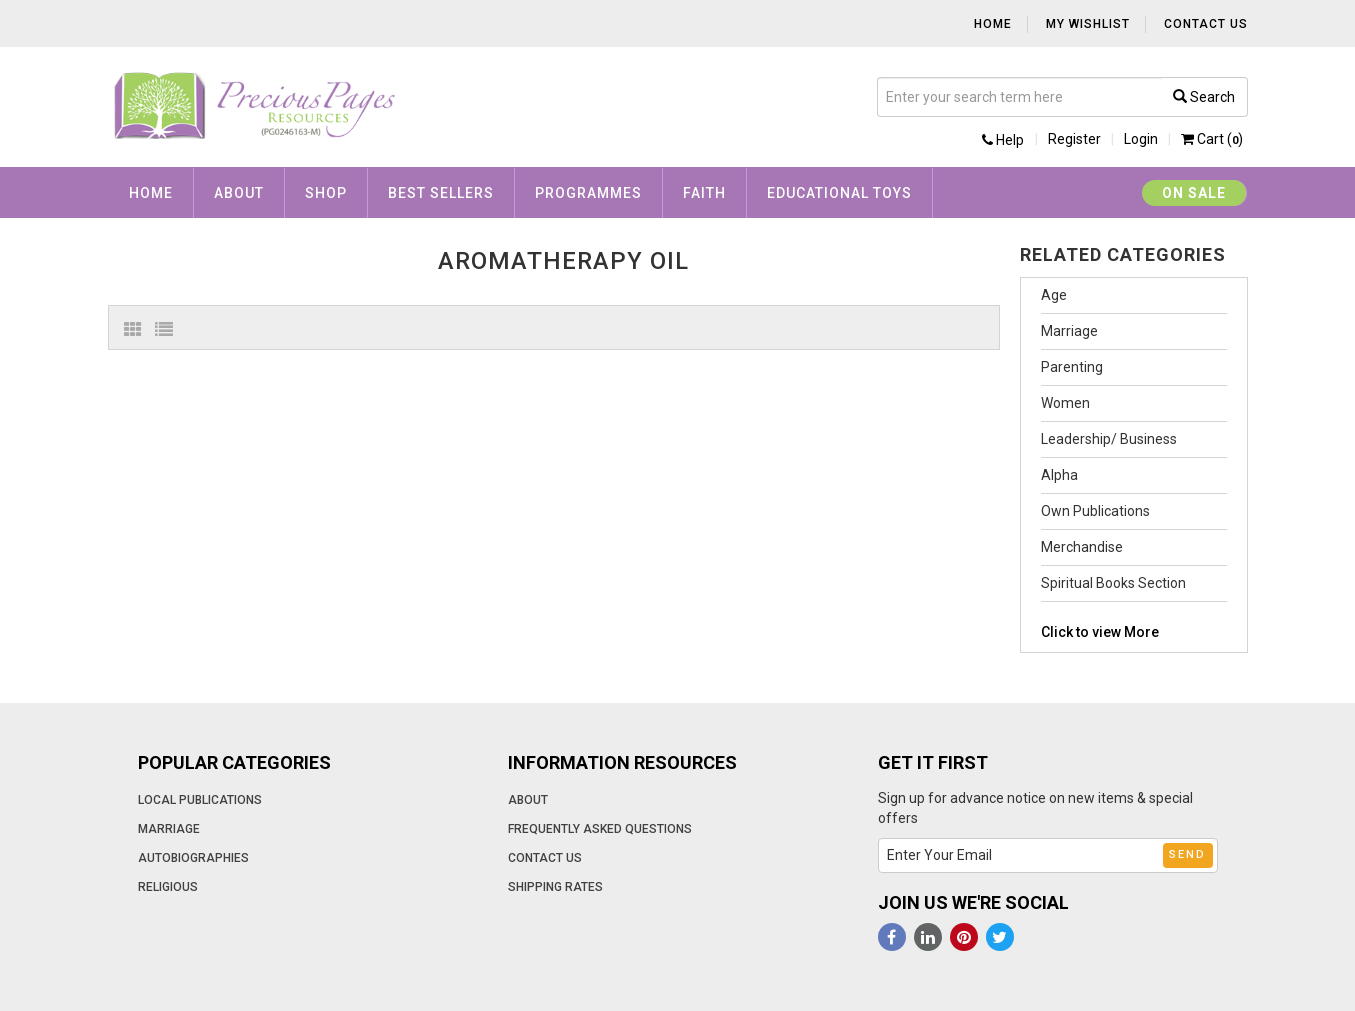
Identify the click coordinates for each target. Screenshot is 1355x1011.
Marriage (1069, 331)
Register (1074, 139)
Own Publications (1095, 511)
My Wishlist (1088, 24)
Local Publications (200, 800)
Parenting (1072, 367)
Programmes (588, 193)
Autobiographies (193, 858)
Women (1065, 403)
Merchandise (1082, 547)
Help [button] (1003, 140)
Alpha (1059, 475)
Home (993, 24)
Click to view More (1100, 632)
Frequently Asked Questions (600, 829)
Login (1141, 139)
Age (1054, 295)
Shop (326, 193)
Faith (704, 193)
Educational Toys (839, 193)
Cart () (1212, 139)
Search (1204, 97)
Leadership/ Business (1109, 439)
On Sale (1194, 193)
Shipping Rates (555, 887)
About (239, 193)
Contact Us (1206, 24)
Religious (168, 887)
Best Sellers (441, 193)
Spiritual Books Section (1113, 583)
